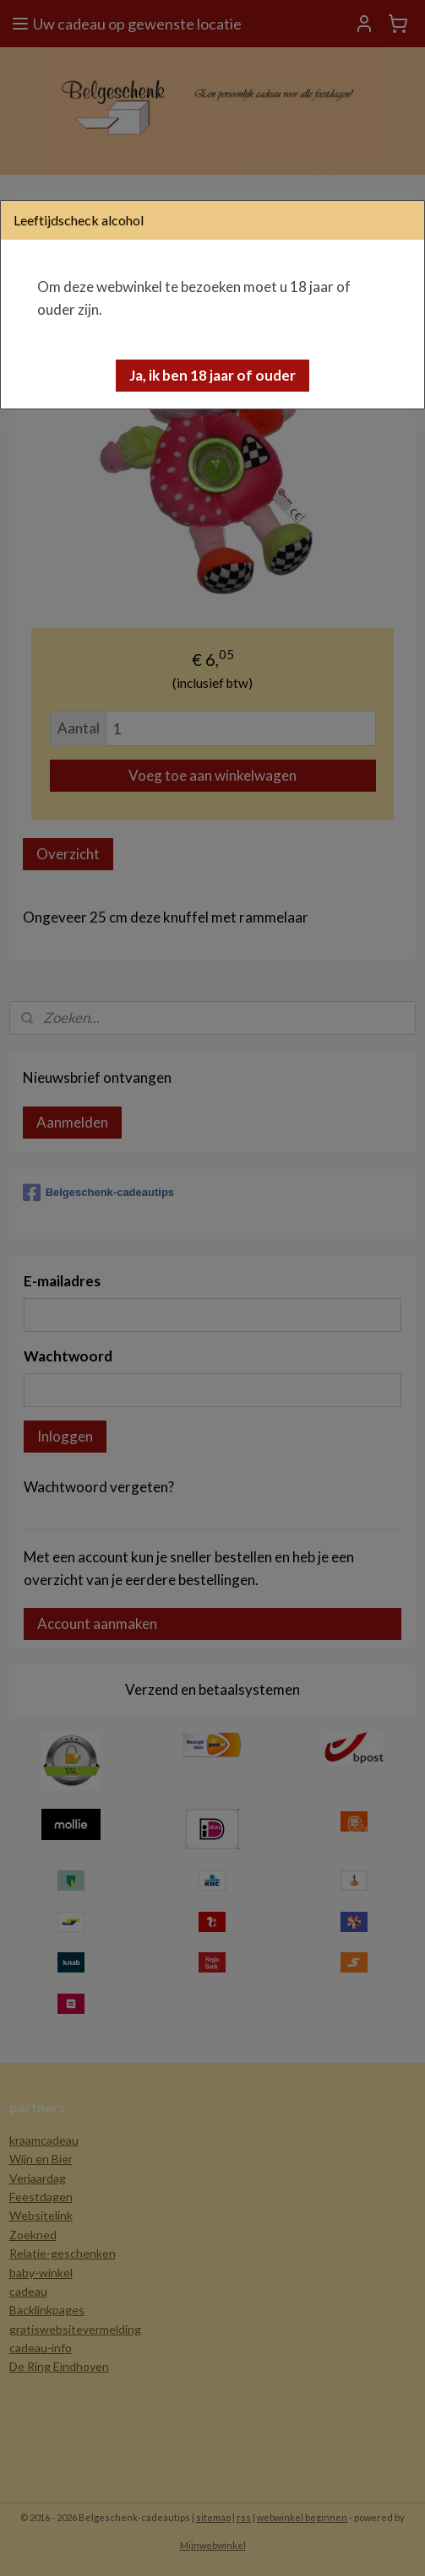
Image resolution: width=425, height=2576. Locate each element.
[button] (212, 375)
